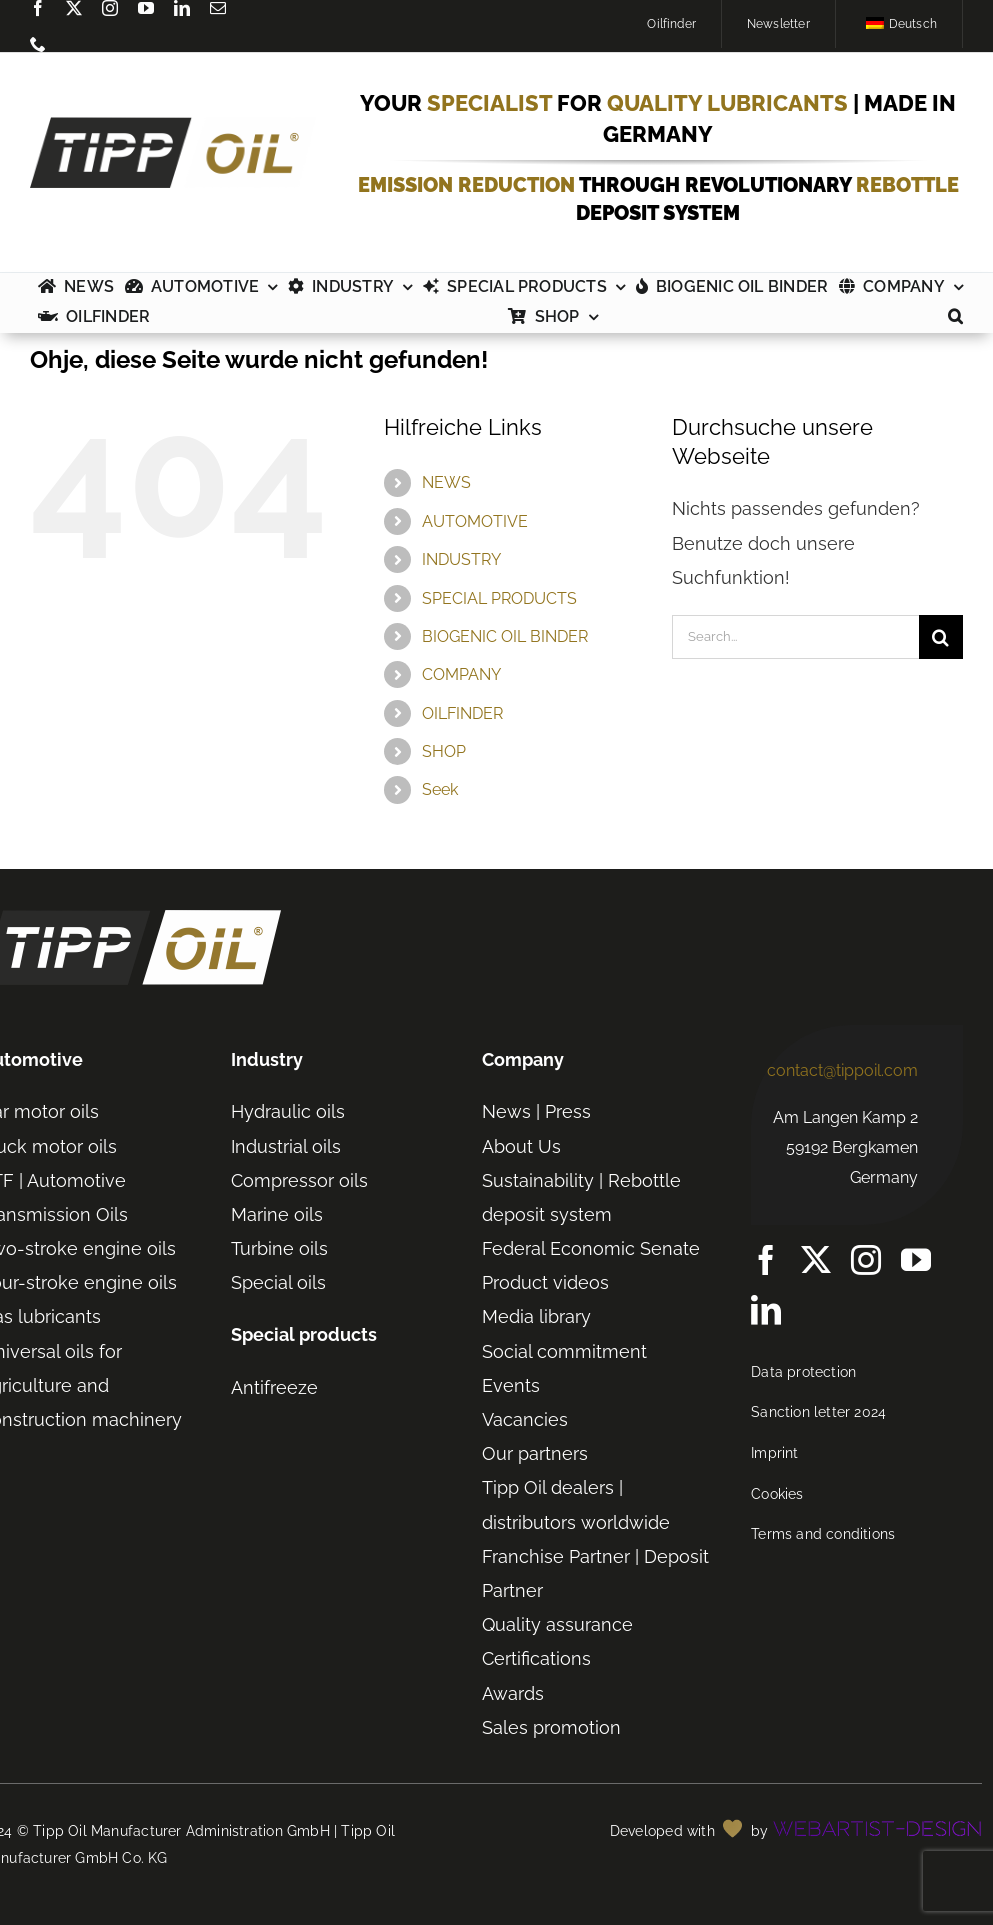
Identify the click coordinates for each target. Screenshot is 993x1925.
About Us (521, 1146)
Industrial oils (286, 1146)
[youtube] (146, 8)
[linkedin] (182, 8)
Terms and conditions (823, 1534)
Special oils (278, 1282)
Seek (440, 789)
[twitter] (74, 8)
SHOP (444, 751)
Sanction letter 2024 (818, 1412)
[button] (955, 318)
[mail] (218, 8)
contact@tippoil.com (842, 1070)
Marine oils (277, 1214)
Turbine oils (279, 1248)
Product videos (545, 1282)
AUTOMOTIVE (475, 521)
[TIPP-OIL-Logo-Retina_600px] (173, 125)
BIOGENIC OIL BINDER (505, 636)
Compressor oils (299, 1180)
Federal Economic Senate (591, 1248)
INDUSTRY (461, 559)
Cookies (777, 1494)
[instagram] (110, 8)
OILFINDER (462, 713)
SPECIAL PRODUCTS (499, 598)
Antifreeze (274, 1387)
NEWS (446, 482)
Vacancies (525, 1419)
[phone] (38, 44)
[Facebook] (38, 8)
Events (511, 1385)
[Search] (941, 637)
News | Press (536, 1111)
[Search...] (795, 637)
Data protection (803, 1372)
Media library (536, 1316)
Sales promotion (551, 1727)
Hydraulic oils (288, 1111)
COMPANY (461, 674)
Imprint (774, 1453)
